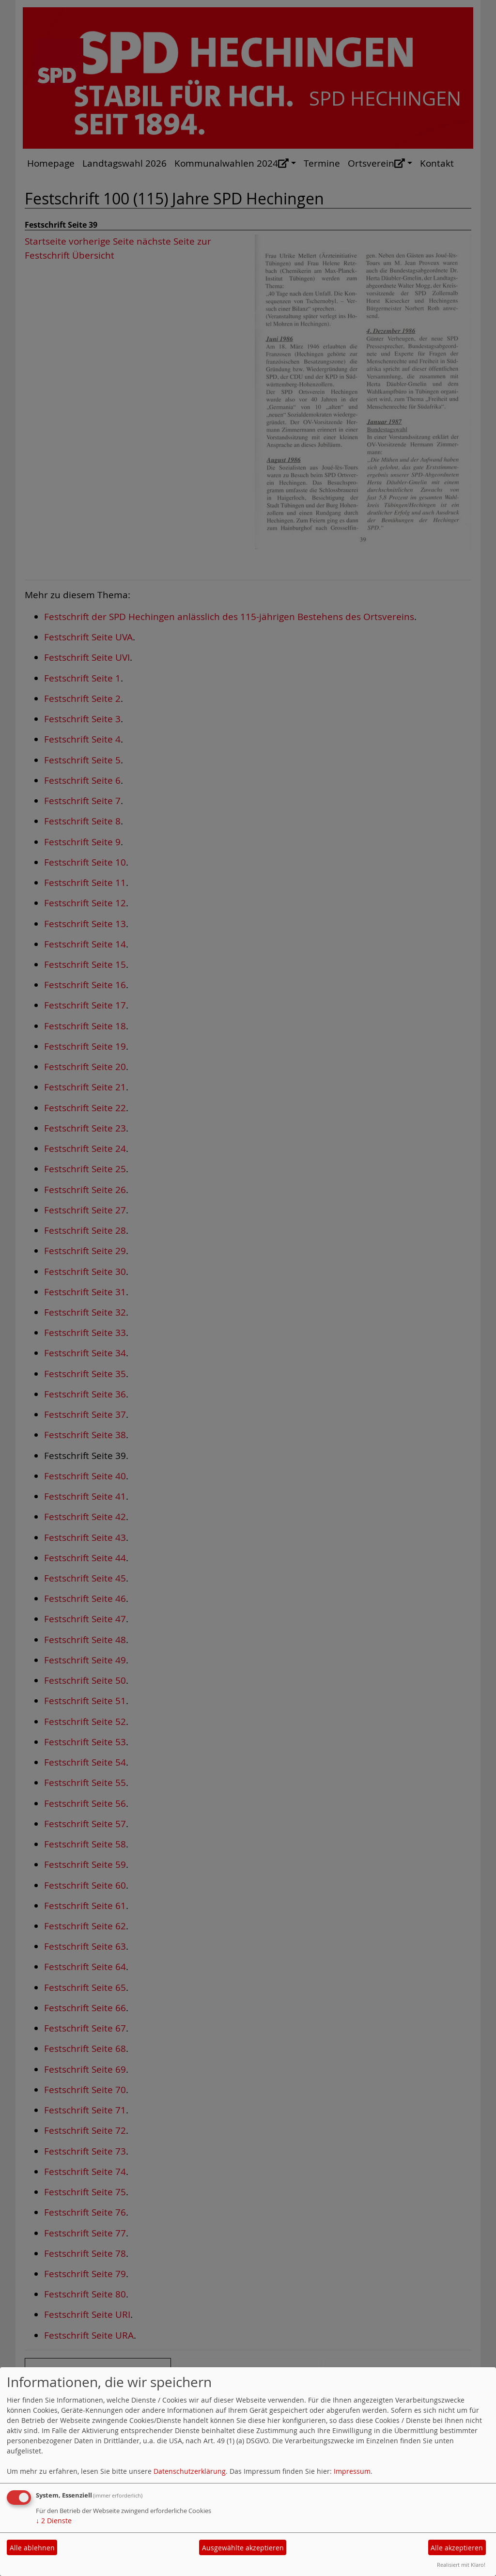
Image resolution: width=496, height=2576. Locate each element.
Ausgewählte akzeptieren (243, 2547)
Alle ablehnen (32, 2547)
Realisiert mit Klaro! (461, 2564)
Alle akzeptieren (457, 2547)
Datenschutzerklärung (190, 2471)
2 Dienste (54, 2520)
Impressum (352, 2471)
